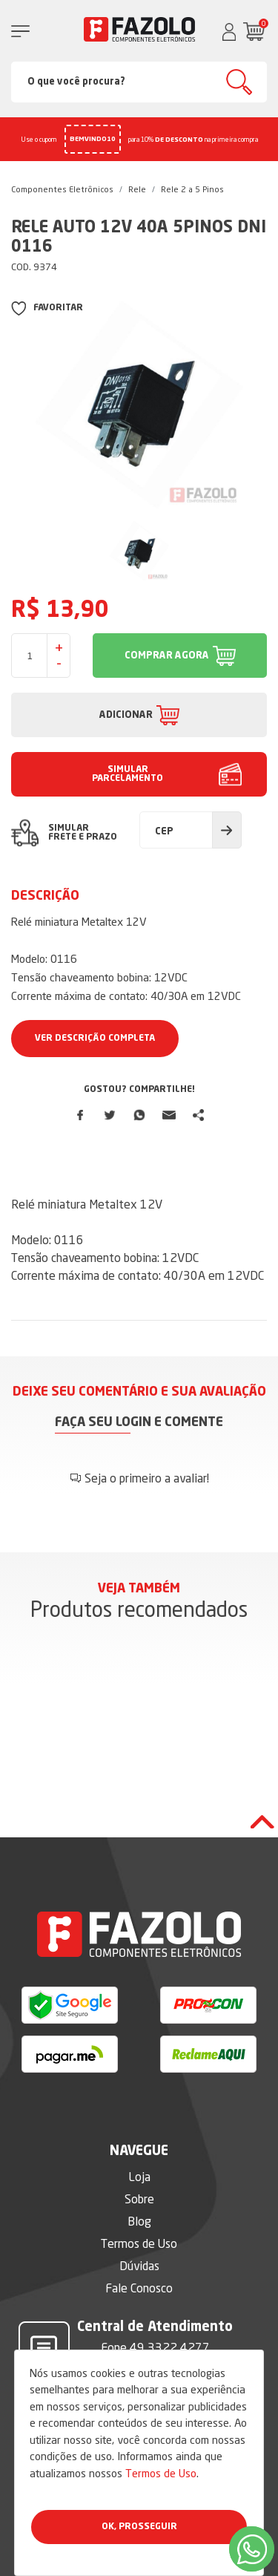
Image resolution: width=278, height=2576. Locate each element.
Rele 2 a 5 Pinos (192, 189)
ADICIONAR (126, 715)
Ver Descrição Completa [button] (95, 1038)
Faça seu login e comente (139, 1422)
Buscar (239, 82)
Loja (139, 2177)
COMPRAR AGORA (167, 656)
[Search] (139, 82)
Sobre (139, 2199)
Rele (137, 189)
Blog (139, 2221)
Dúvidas (139, 2266)
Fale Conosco (139, 2288)
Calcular (227, 830)
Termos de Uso (160, 2473)
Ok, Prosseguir (139, 2527)
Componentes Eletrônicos (62, 189)
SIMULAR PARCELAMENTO (127, 774)
